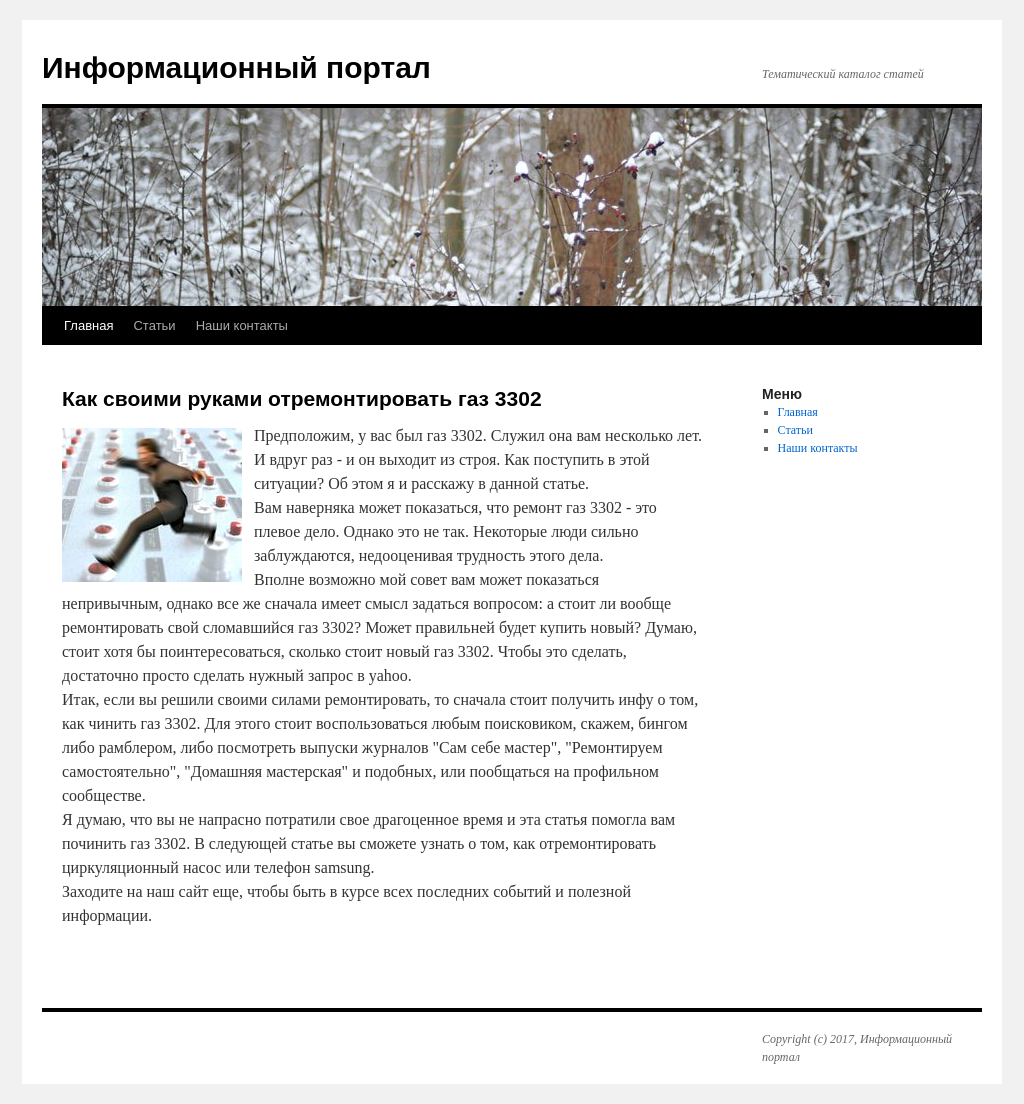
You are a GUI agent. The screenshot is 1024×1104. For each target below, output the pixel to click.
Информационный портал (236, 67)
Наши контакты (242, 325)
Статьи (154, 325)
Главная (88, 325)
